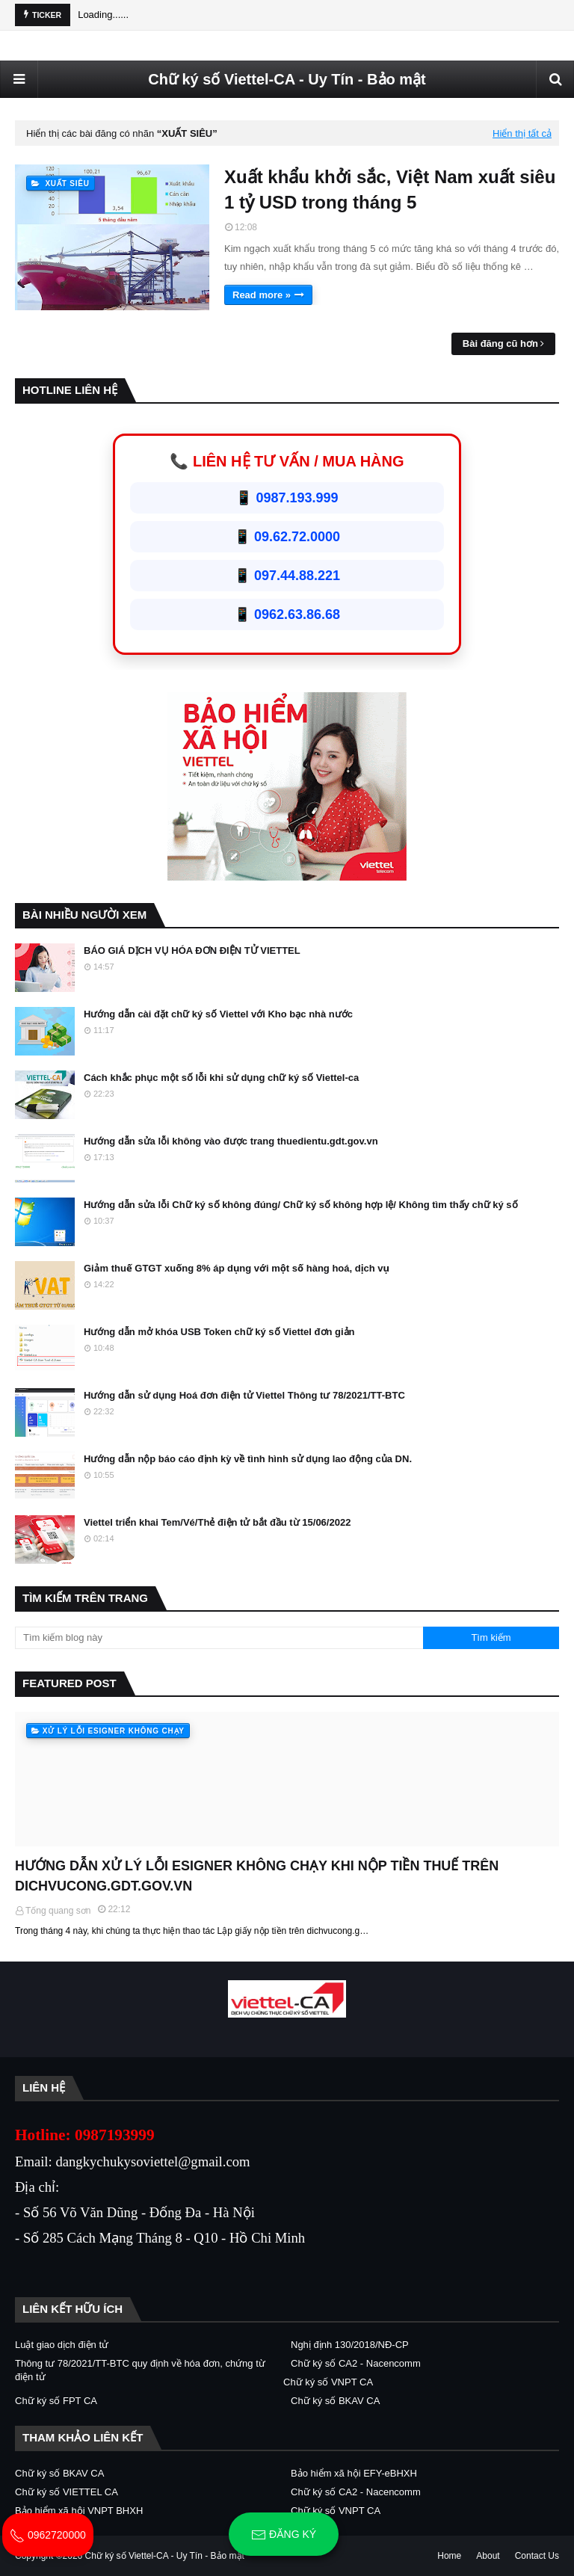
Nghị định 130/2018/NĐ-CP (350, 2344)
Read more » (261, 295)
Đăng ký (283, 2534)
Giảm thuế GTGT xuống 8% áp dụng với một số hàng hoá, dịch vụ (236, 1268)
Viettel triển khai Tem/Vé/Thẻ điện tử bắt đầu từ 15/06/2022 (217, 1522)
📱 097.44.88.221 (287, 575)
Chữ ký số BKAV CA (335, 2400)
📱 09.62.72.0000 (287, 536)
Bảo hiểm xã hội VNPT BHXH (79, 2510)
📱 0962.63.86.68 (287, 614)
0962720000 (48, 2535)
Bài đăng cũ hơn (500, 343)
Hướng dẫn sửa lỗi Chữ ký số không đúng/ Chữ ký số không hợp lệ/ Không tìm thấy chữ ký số (301, 1204)
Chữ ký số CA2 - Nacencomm (356, 2363)
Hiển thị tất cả (522, 133)
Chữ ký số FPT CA (56, 2400)
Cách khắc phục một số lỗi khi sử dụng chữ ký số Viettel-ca (221, 1077)
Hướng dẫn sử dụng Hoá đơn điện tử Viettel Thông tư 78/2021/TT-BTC (244, 1395)
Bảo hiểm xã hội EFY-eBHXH (354, 2473)
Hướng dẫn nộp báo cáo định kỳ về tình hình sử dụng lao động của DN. (248, 1458)
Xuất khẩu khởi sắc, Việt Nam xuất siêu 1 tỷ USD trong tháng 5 (389, 189)
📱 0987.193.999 (286, 497)
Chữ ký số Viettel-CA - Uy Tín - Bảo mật (286, 79)
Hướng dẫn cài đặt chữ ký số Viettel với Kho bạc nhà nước (218, 1014)
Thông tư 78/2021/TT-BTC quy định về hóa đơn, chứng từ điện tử (140, 2370)
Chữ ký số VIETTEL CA (66, 2492)
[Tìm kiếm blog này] (219, 1638)
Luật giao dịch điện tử (61, 2344)
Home (449, 2556)
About (487, 2556)
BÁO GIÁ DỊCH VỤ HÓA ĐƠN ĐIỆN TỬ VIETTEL (192, 950)
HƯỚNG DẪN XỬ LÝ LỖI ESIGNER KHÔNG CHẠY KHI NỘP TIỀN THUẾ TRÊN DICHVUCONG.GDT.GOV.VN (257, 1876)
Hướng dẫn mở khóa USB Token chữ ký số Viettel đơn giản (219, 1331)
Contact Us (537, 2556)
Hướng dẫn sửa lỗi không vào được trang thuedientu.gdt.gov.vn (231, 1141)
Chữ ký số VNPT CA (328, 2382)
